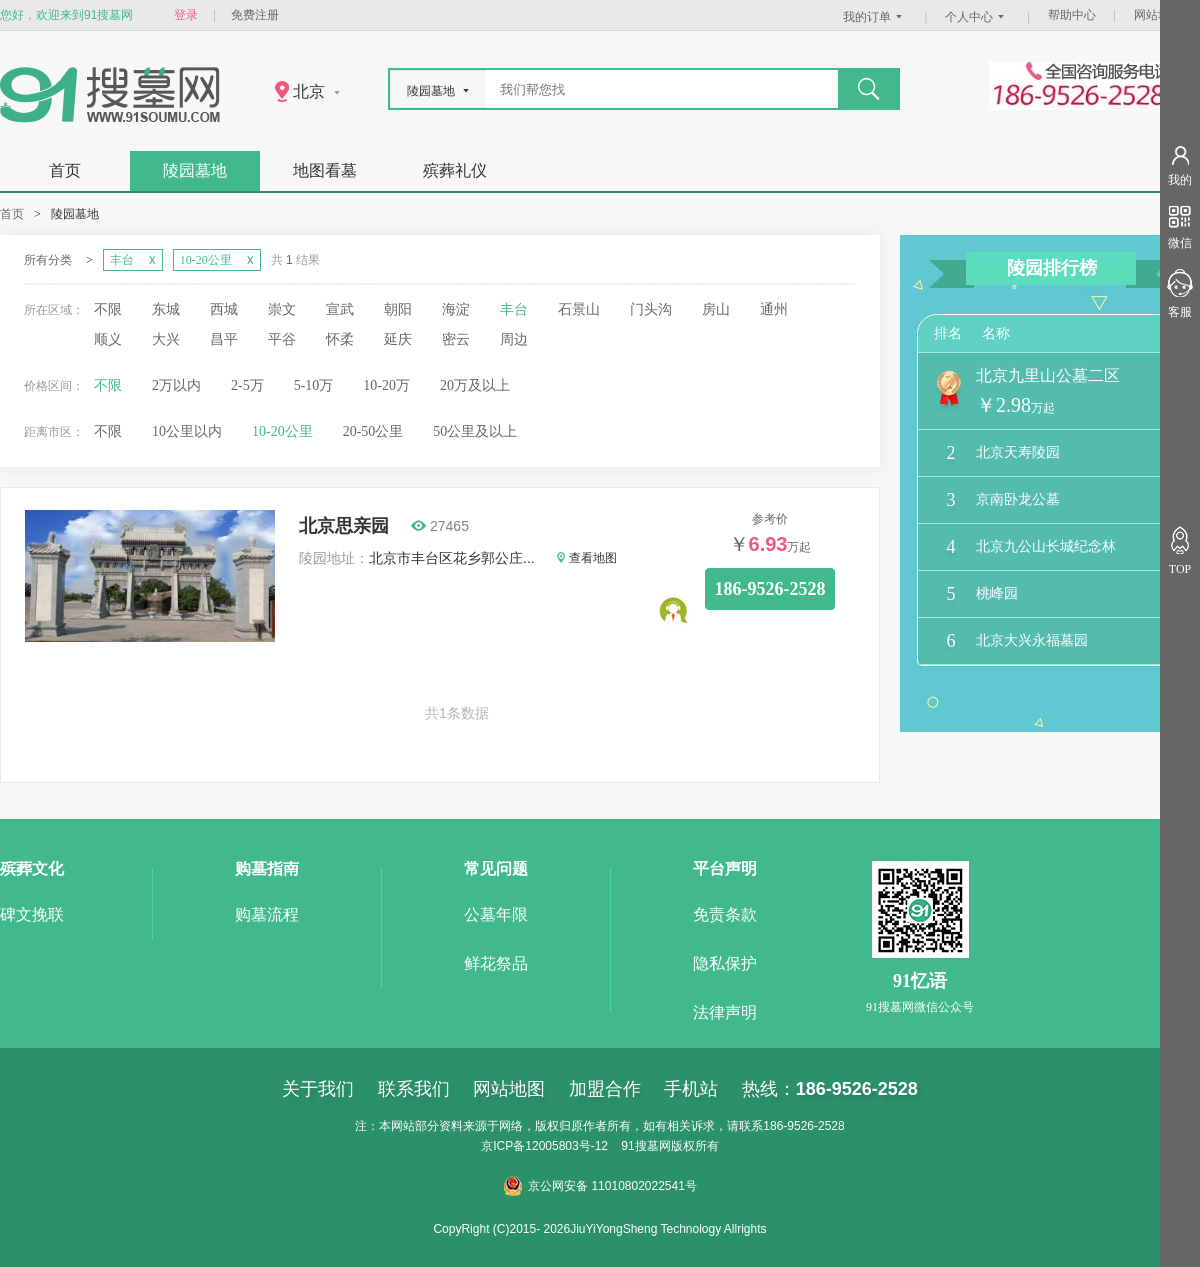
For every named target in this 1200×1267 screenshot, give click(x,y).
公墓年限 (496, 914)
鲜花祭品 (496, 963)
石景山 (579, 309)
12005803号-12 (566, 1146)
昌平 (224, 339)
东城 (166, 309)
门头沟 (651, 309)
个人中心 (977, 17)
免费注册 (255, 15)
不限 (108, 309)
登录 (186, 15)
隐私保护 (725, 963)
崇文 (282, 309)
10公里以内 (187, 431)
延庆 (398, 339)
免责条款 (725, 914)
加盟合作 (605, 1089)
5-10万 (314, 385)
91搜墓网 (645, 1146)
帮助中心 (1072, 15)
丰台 (514, 309)
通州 (774, 309)
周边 (514, 339)
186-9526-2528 (770, 589)
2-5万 (247, 385)
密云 (456, 339)
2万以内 (176, 385)
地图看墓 (325, 170)
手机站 (691, 1089)
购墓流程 (267, 914)
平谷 (282, 339)
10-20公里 (282, 431)
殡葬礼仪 (455, 170)
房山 (716, 309)
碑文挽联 (32, 914)
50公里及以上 (475, 431)
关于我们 (318, 1089)
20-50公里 (373, 431)
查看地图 (587, 558)
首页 (65, 170)
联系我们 (414, 1089)
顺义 (108, 339)
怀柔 (340, 339)
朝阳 (398, 309)
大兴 (166, 339)
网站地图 (1158, 15)
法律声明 (725, 1012)
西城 (224, 309)
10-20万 (386, 385)
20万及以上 (475, 385)
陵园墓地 (195, 170)
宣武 (340, 309)
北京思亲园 (344, 526)
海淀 (456, 309)
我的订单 (875, 17)
